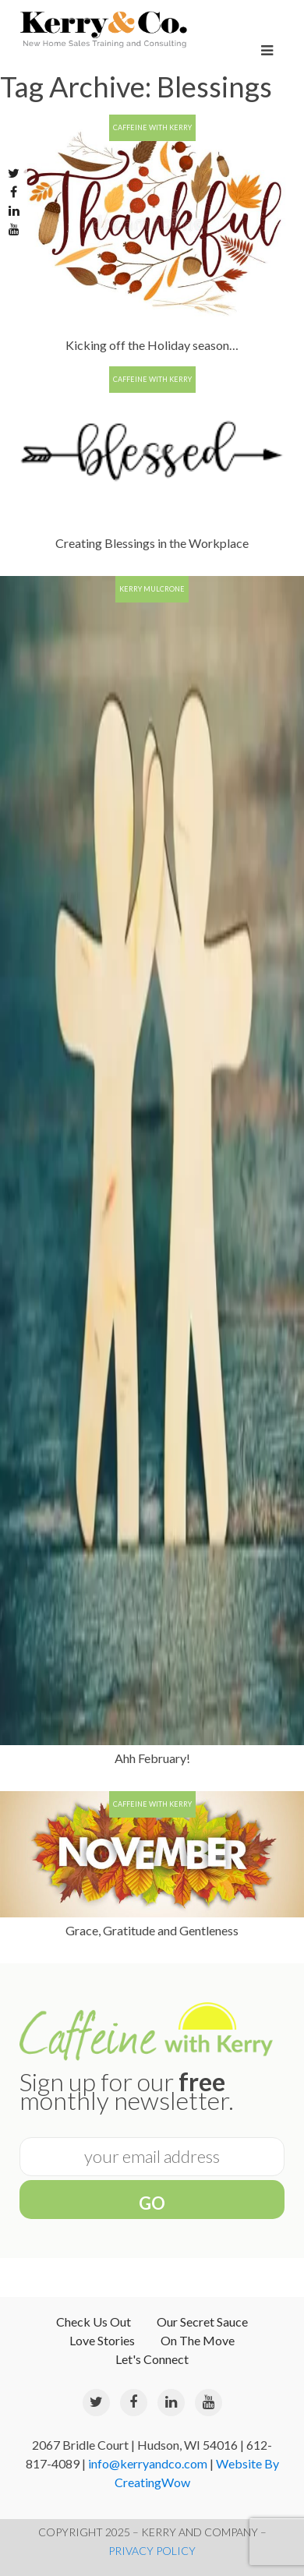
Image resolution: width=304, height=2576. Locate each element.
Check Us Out (93, 2321)
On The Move (198, 2340)
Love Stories (102, 2340)
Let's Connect (152, 2359)
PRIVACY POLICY (152, 2550)
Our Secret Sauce (202, 2321)
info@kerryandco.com (147, 2463)
